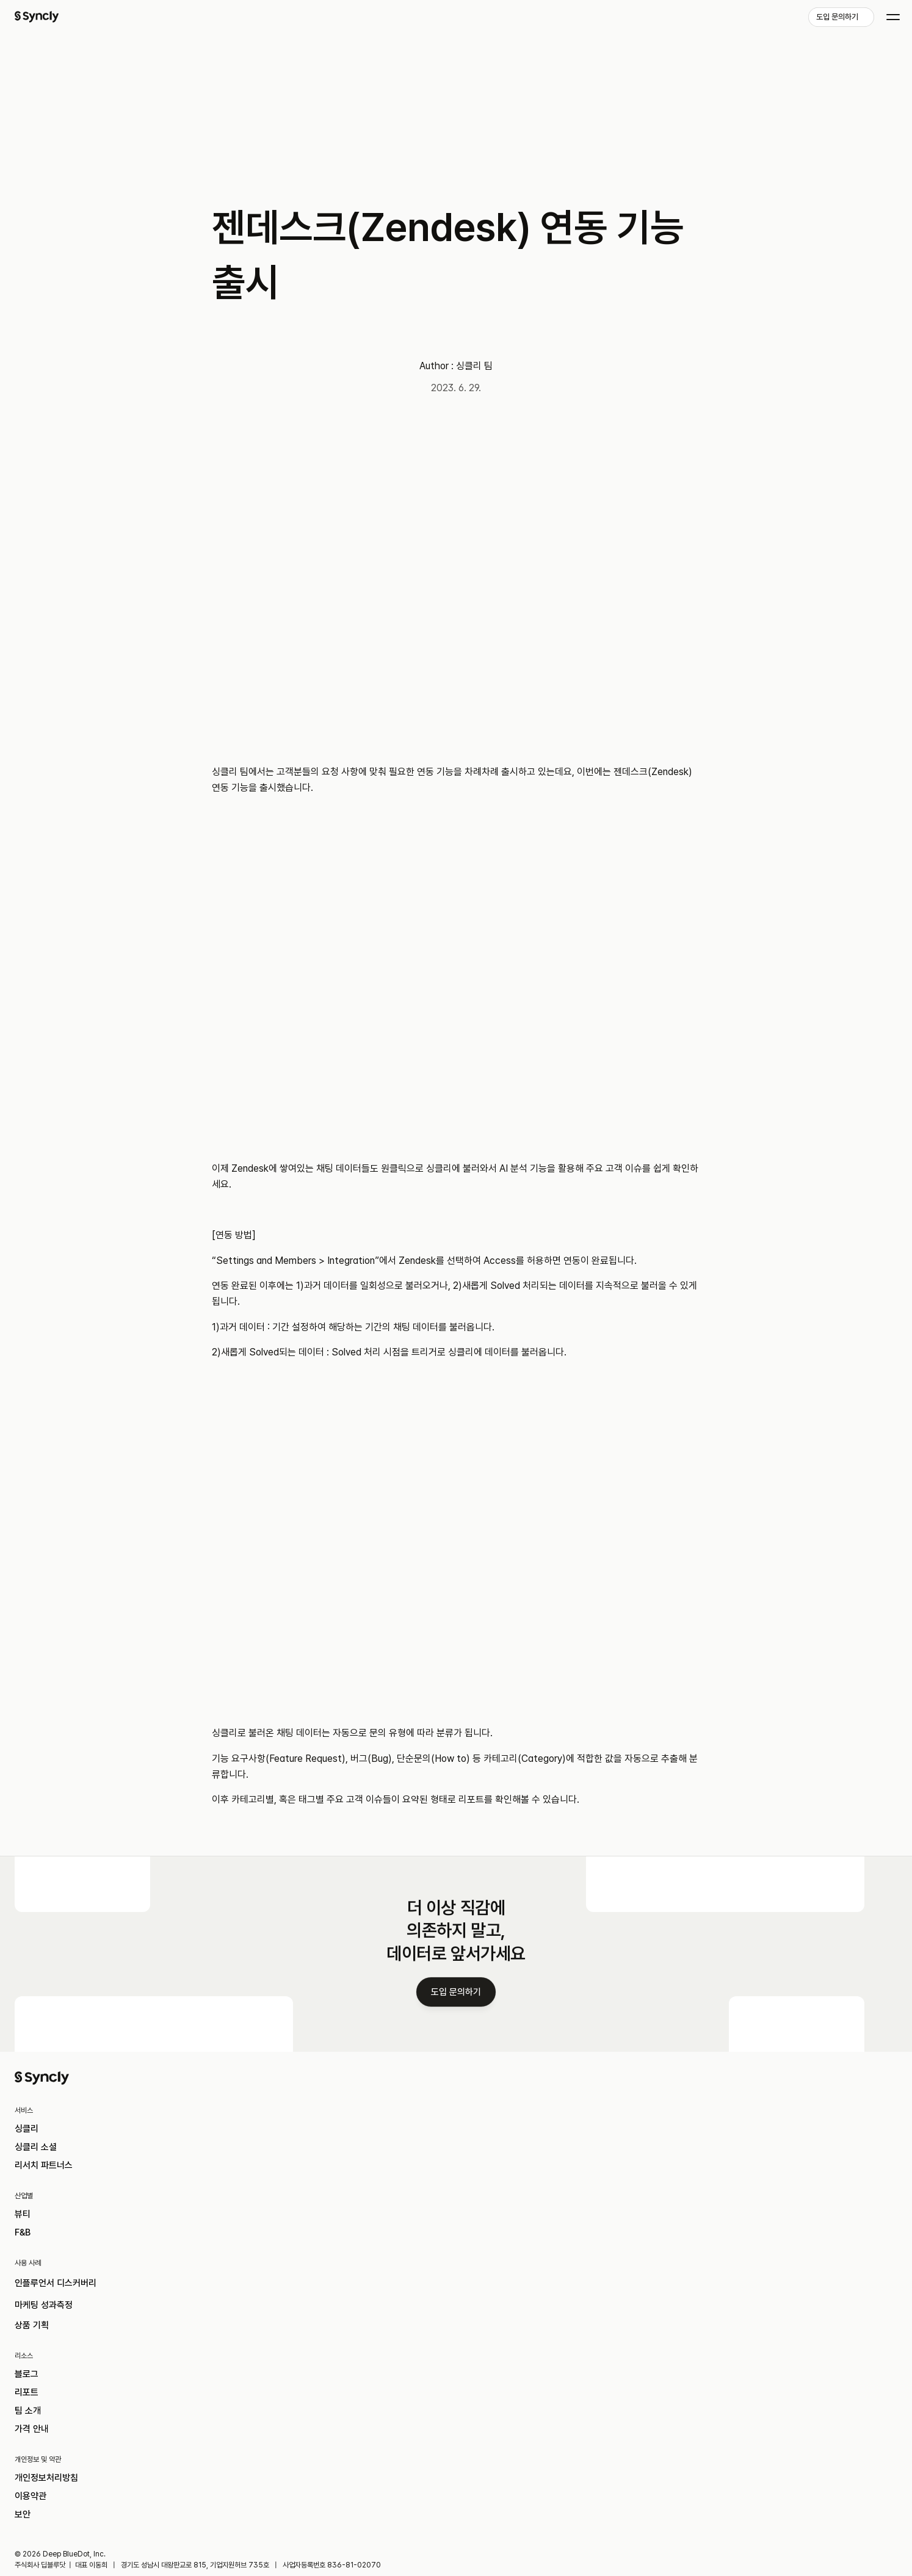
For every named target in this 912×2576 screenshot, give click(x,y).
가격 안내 (687, 2378)
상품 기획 (486, 2357)
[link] (810, 23)
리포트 (680, 2337)
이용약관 (84, 2452)
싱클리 (80, 2317)
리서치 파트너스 (100, 2357)
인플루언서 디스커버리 (516, 2317)
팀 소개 (682, 2357)
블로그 (680, 2317)
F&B (275, 2337)
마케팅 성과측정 (501, 2337)
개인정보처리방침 (104, 2432)
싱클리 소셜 (91, 2337)
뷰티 (275, 2317)
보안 (75, 2473)
